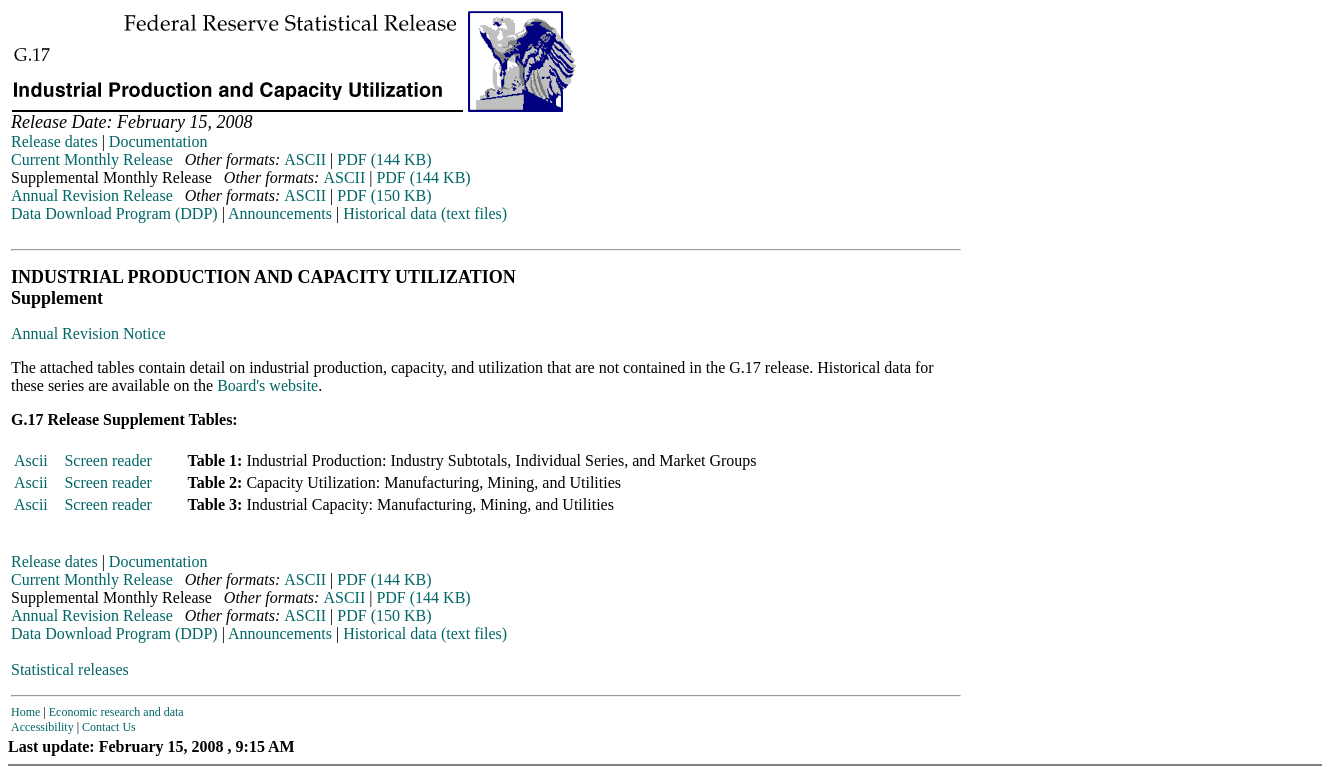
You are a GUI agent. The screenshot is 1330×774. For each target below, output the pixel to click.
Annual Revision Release (92, 195)
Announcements (280, 213)
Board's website (267, 385)
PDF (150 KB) (384, 195)
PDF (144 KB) (384, 159)
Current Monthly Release (92, 159)
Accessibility (42, 727)
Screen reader (108, 460)
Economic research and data (116, 712)
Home (25, 712)
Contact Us (109, 727)
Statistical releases (70, 669)
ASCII (305, 159)
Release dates (54, 141)
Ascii (31, 460)
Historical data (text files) (425, 213)
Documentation (158, 141)
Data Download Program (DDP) (114, 213)
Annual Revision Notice (88, 333)
